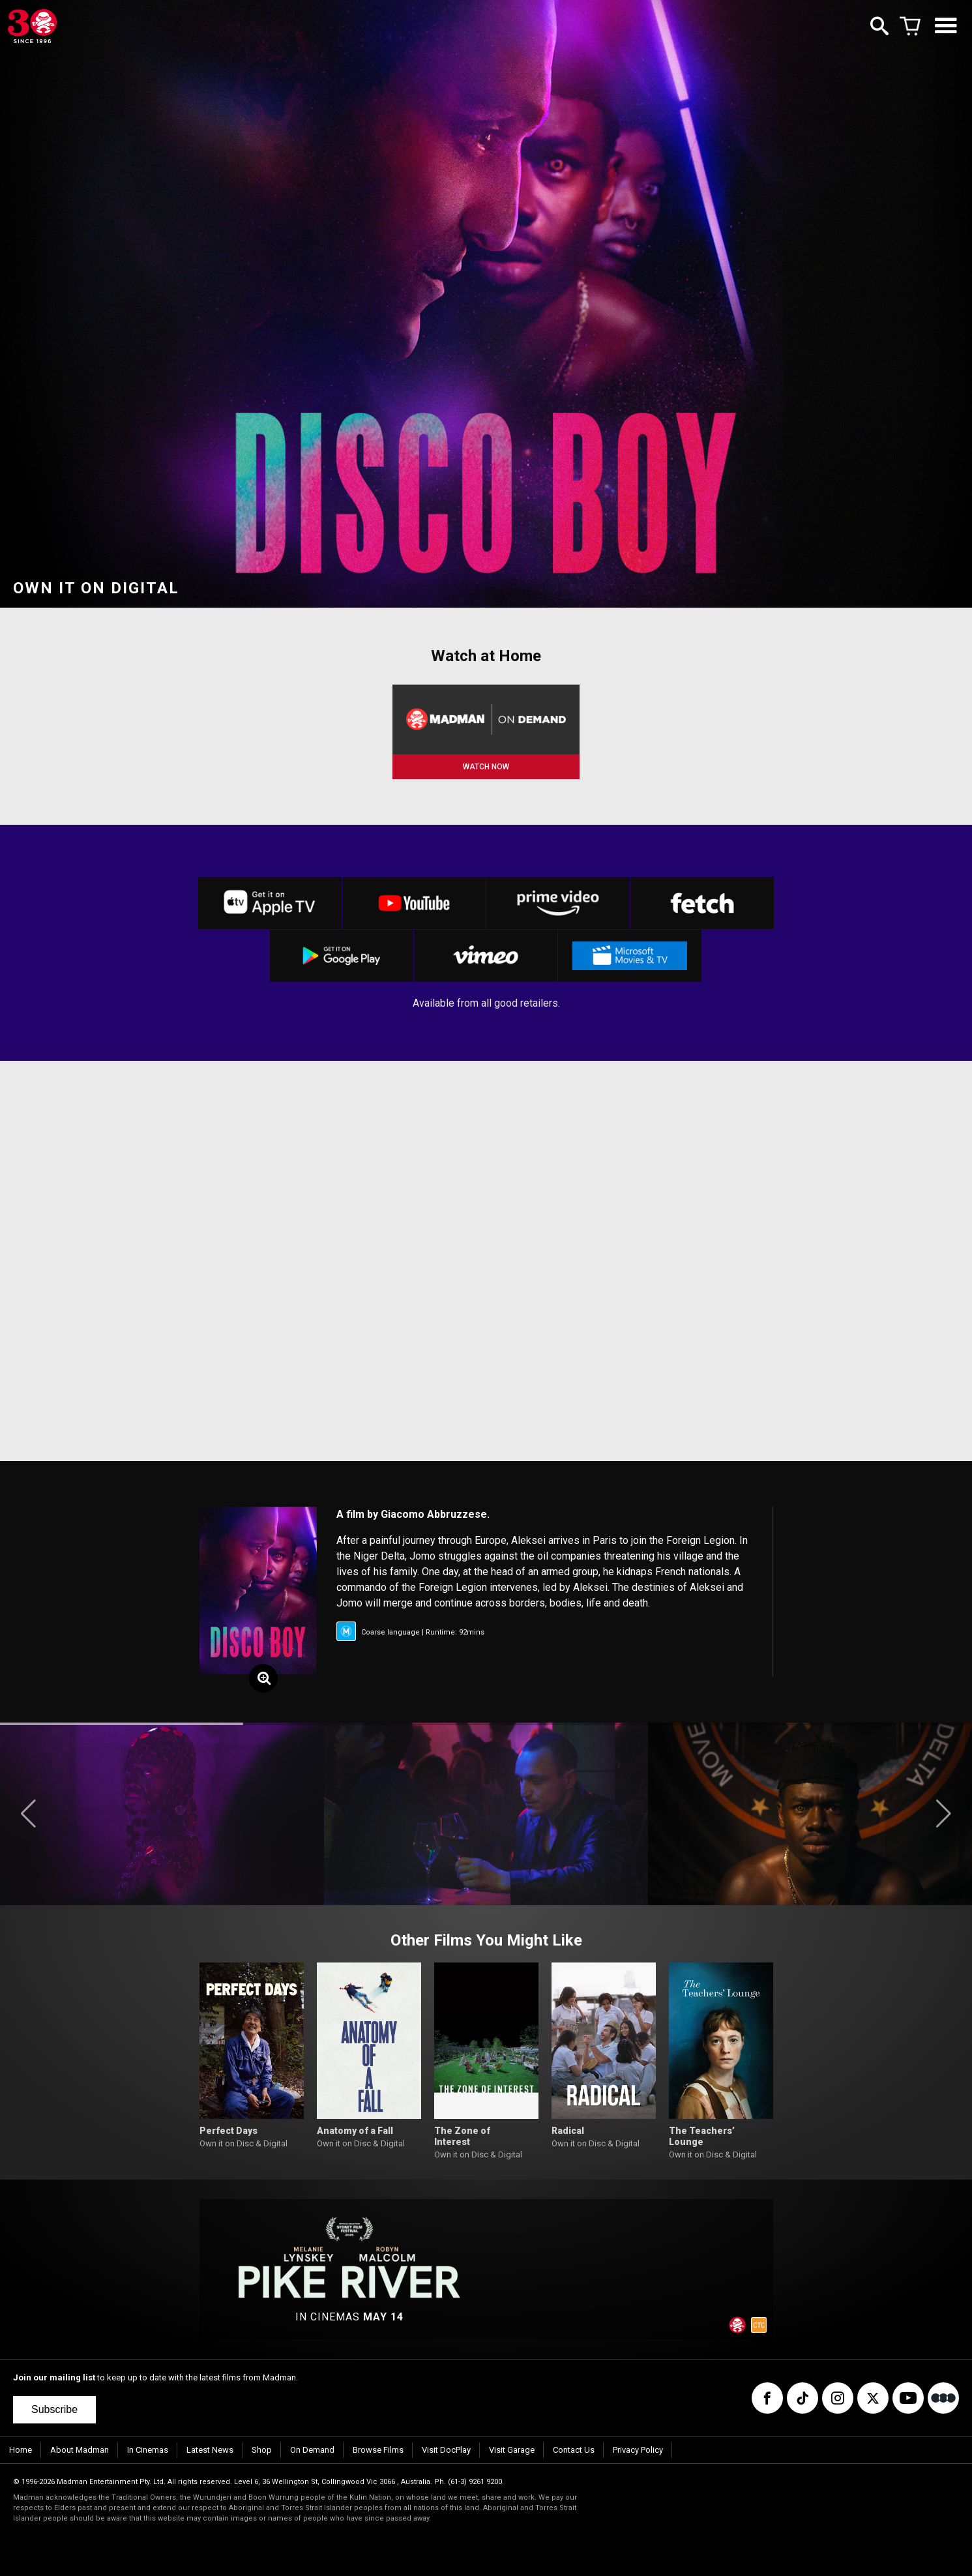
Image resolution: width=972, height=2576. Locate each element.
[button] (28, 1813)
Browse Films (378, 2450)
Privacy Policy (638, 2450)
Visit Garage (512, 2450)
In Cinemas (147, 2450)
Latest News (209, 2450)
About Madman (79, 2450)
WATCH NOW (486, 766)
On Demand (312, 2450)
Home (20, 2450)
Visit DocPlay (446, 2450)
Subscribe (54, 2409)
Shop (262, 2450)
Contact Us (574, 2450)
